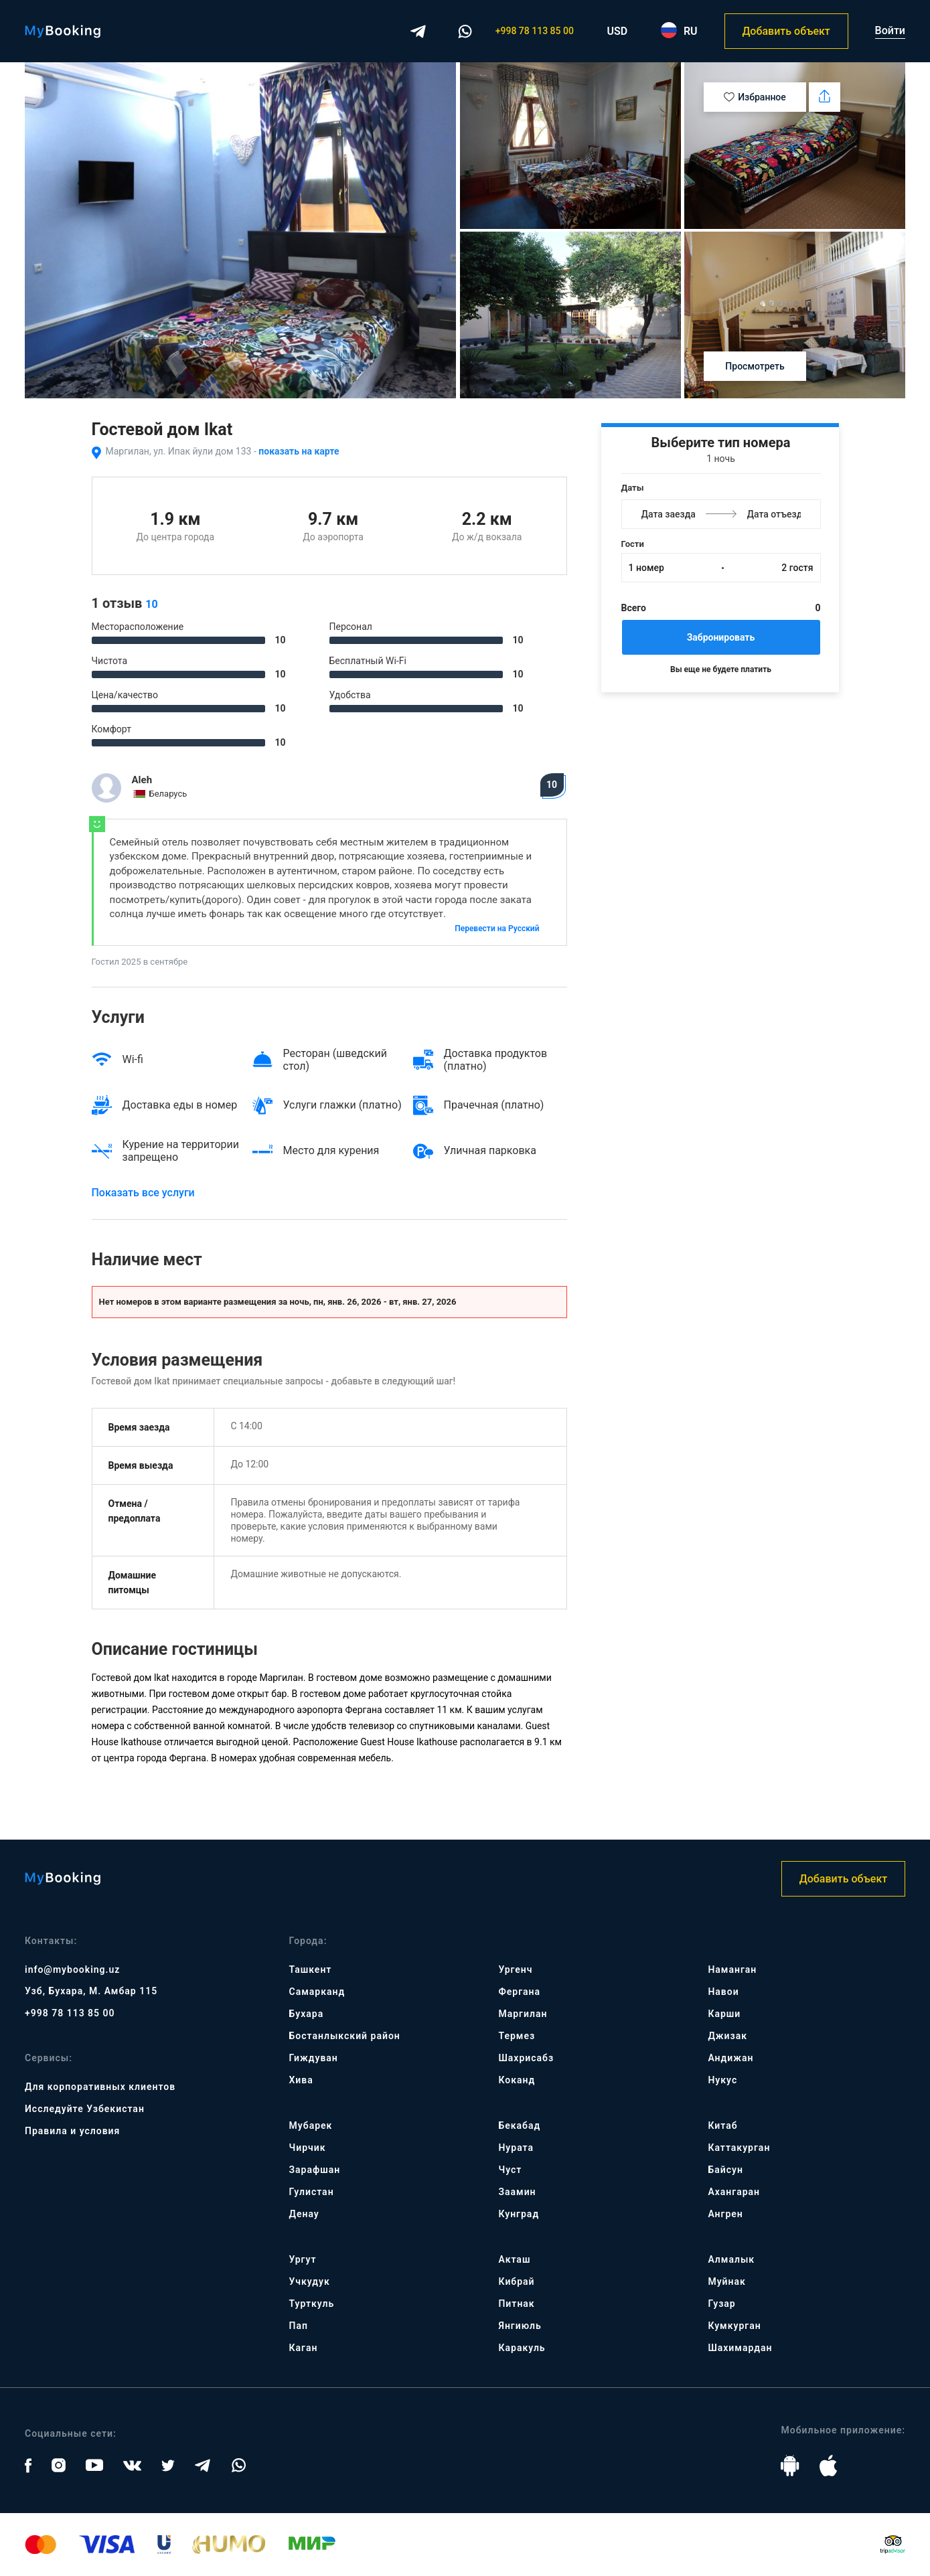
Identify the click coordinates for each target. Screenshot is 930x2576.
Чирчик (307, 2147)
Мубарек (311, 2125)
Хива (301, 2080)
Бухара (306, 2013)
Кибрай (516, 2281)
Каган (303, 2347)
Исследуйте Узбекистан (85, 2108)
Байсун (725, 2169)
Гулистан (311, 2191)
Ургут (303, 2259)
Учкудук (309, 2281)
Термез (516, 2035)
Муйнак (726, 2281)
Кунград (518, 2213)
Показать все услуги (143, 1192)
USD (617, 31)
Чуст (510, 2169)
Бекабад (519, 2125)
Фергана (519, 1991)
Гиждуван (313, 2057)
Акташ (514, 2259)
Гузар (721, 2303)
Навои (723, 1991)
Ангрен (725, 2213)
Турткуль (312, 2303)
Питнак (516, 2303)
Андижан (730, 2057)
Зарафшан (315, 2169)
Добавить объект (786, 31)
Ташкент (310, 1969)
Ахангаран (734, 2191)
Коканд (516, 2080)
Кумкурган (734, 2325)
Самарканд (317, 1991)
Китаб (722, 2125)
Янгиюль (519, 2325)
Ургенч (515, 1969)
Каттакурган (739, 2147)
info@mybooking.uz (72, 1969)
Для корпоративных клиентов (100, 2086)
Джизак (727, 2035)
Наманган (732, 1969)
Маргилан (522, 2013)
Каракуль (521, 2347)
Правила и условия (72, 2130)
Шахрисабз (526, 2057)
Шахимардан (740, 2347)
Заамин (517, 2191)
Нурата (516, 2147)
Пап (298, 2325)
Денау (304, 2213)
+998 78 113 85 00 (534, 30)
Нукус (722, 2080)
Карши (724, 2013)
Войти (890, 30)
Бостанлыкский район (344, 2035)
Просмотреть (754, 366)
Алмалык (731, 2259)
